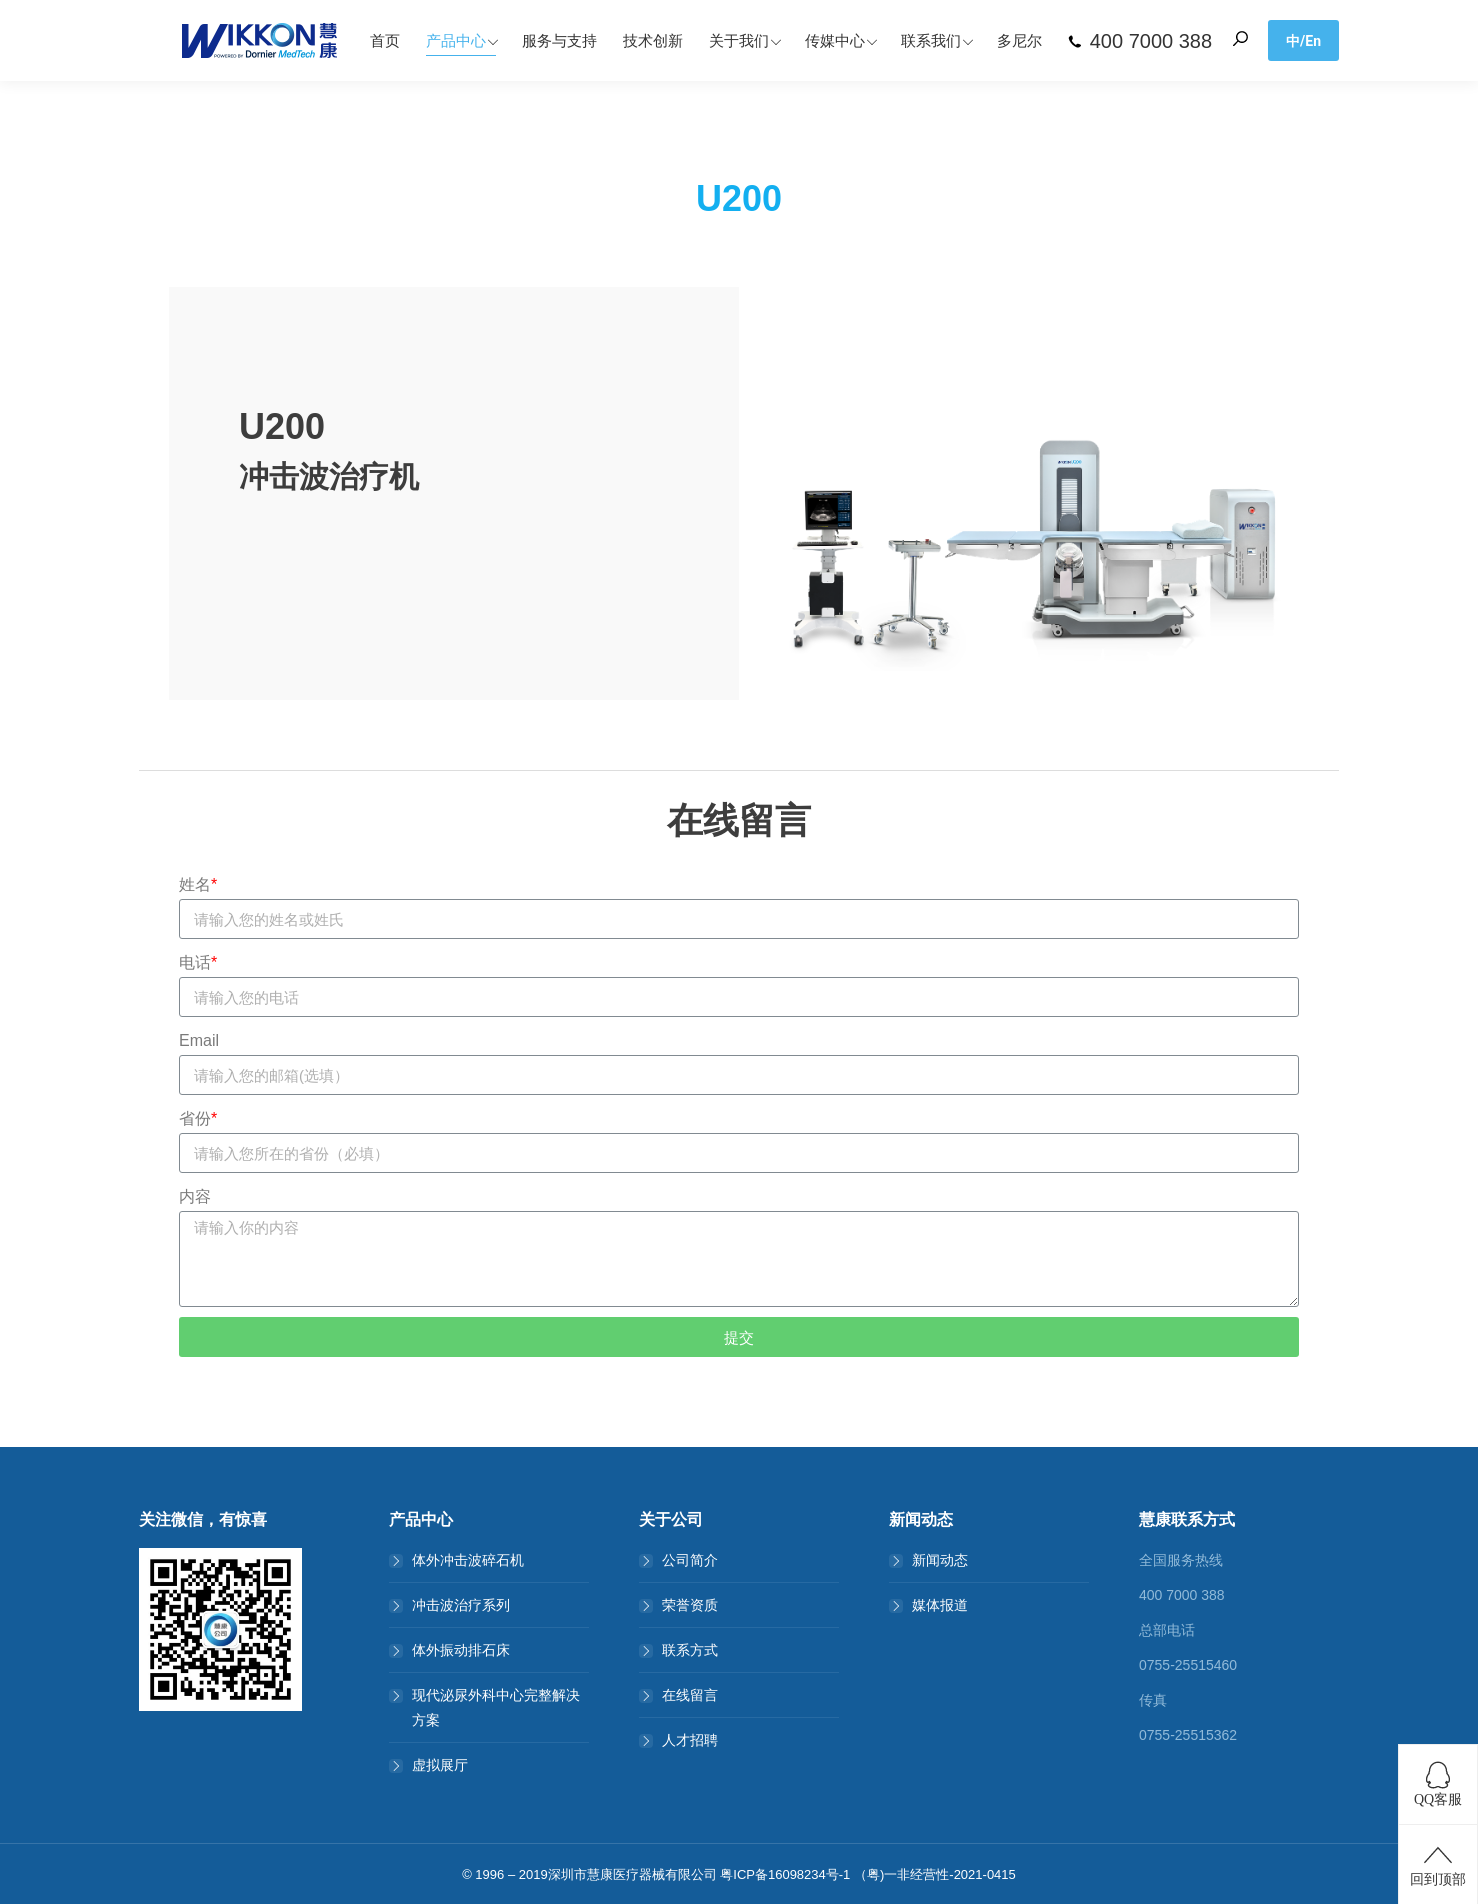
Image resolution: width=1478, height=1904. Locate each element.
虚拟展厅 (440, 1765)
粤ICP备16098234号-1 (785, 1874)
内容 (195, 1196)
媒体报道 (940, 1605)
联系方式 (690, 1650)
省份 (198, 1118)
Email (199, 1040)
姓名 (198, 884)
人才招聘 (690, 1740)
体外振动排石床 (461, 1650)
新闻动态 (940, 1560)
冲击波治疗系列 (461, 1605)
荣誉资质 (690, 1605)
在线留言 (690, 1695)
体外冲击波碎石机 (468, 1560)
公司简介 (690, 1560)
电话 (198, 962)
